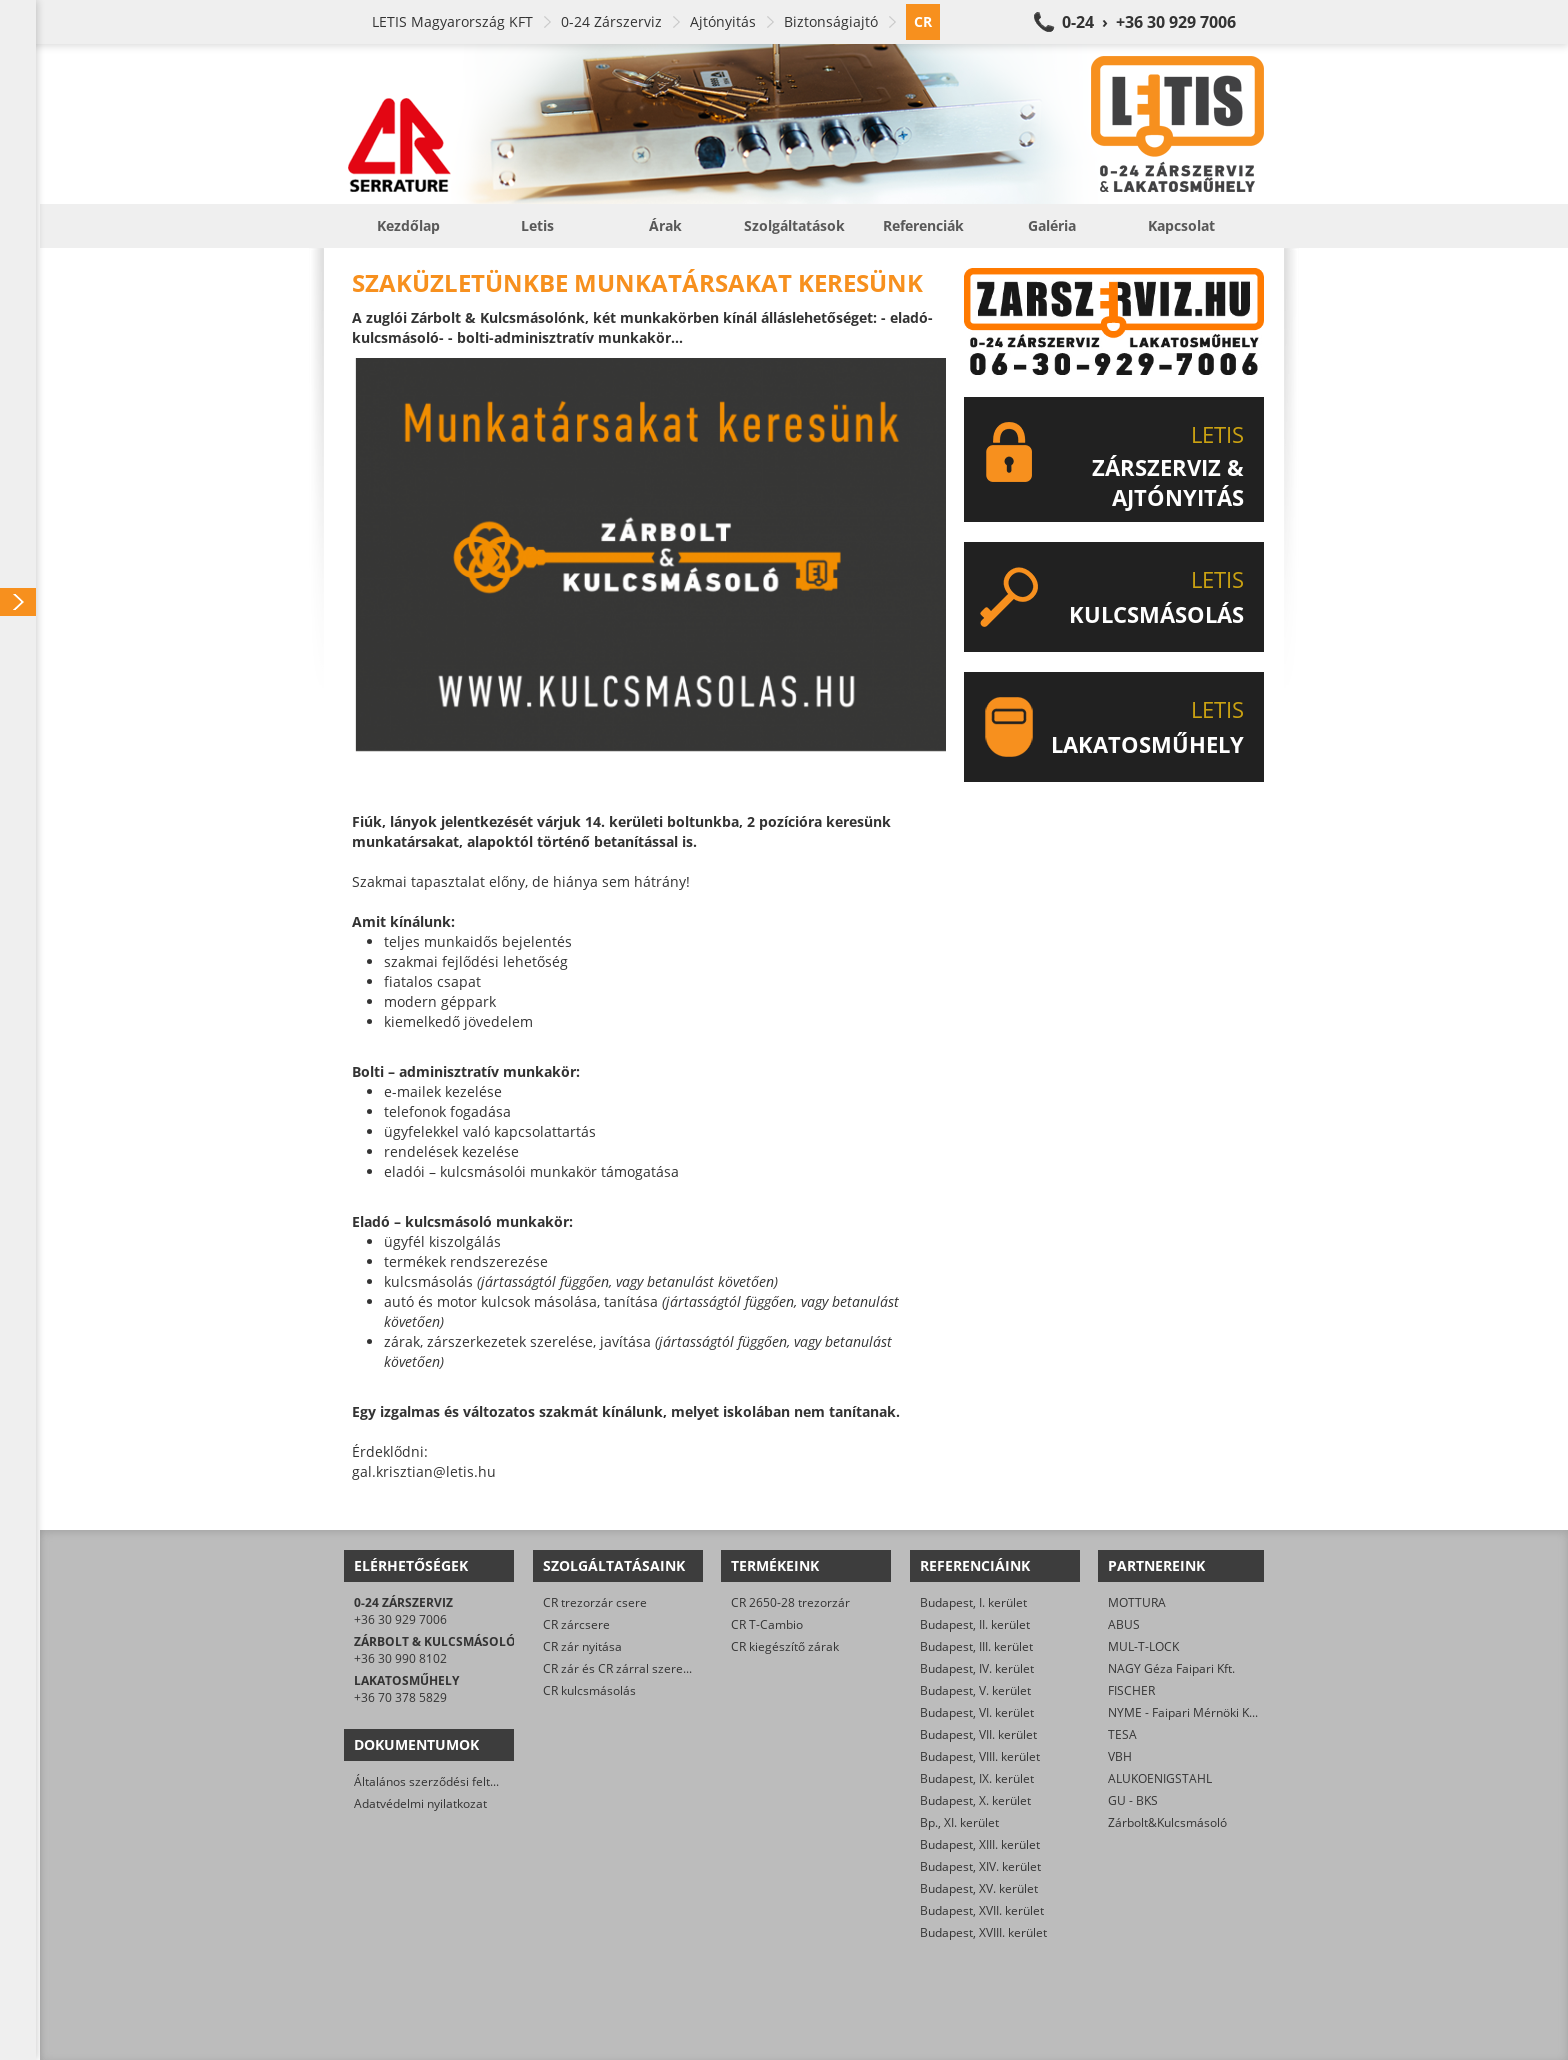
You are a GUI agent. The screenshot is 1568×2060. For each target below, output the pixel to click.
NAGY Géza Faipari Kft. (1171, 1668)
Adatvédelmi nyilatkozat (420, 1803)
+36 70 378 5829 (400, 1697)
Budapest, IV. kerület (977, 1668)
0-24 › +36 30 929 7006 (1149, 22)
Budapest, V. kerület (975, 1690)
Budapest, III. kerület (976, 1646)
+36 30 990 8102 (400, 1658)
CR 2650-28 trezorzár (790, 1602)
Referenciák (923, 225)
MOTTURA (1137, 1602)
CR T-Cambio (767, 1624)
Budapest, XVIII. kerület (983, 1932)
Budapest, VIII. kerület (980, 1756)
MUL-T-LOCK (1143, 1646)
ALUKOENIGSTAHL (1160, 1778)
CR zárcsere (576, 1624)
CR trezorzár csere (595, 1602)
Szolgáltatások (794, 225)
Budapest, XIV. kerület (980, 1866)
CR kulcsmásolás (589, 1690)
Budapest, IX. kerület (977, 1778)
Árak (665, 225)
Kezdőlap (408, 225)
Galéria (1052, 225)
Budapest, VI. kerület (977, 1712)
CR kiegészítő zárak (785, 1646)
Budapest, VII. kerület (978, 1734)
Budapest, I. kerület (973, 1602)
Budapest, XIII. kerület (980, 1844)
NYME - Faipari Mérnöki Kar (1184, 1712)
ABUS (1124, 1624)
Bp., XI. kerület (959, 1822)
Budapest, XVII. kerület (982, 1910)
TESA (1122, 1734)
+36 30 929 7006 (400, 1619)
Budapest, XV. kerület (979, 1888)
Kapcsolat (1181, 225)
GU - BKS (1133, 1800)
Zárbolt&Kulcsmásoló (1167, 1822)
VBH (1120, 1756)
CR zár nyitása (582, 1646)
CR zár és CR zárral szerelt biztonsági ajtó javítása (681, 1668)
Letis (537, 225)
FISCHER (1131, 1690)
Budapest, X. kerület (975, 1800)
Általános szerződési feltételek (439, 1781)
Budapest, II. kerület (975, 1624)
